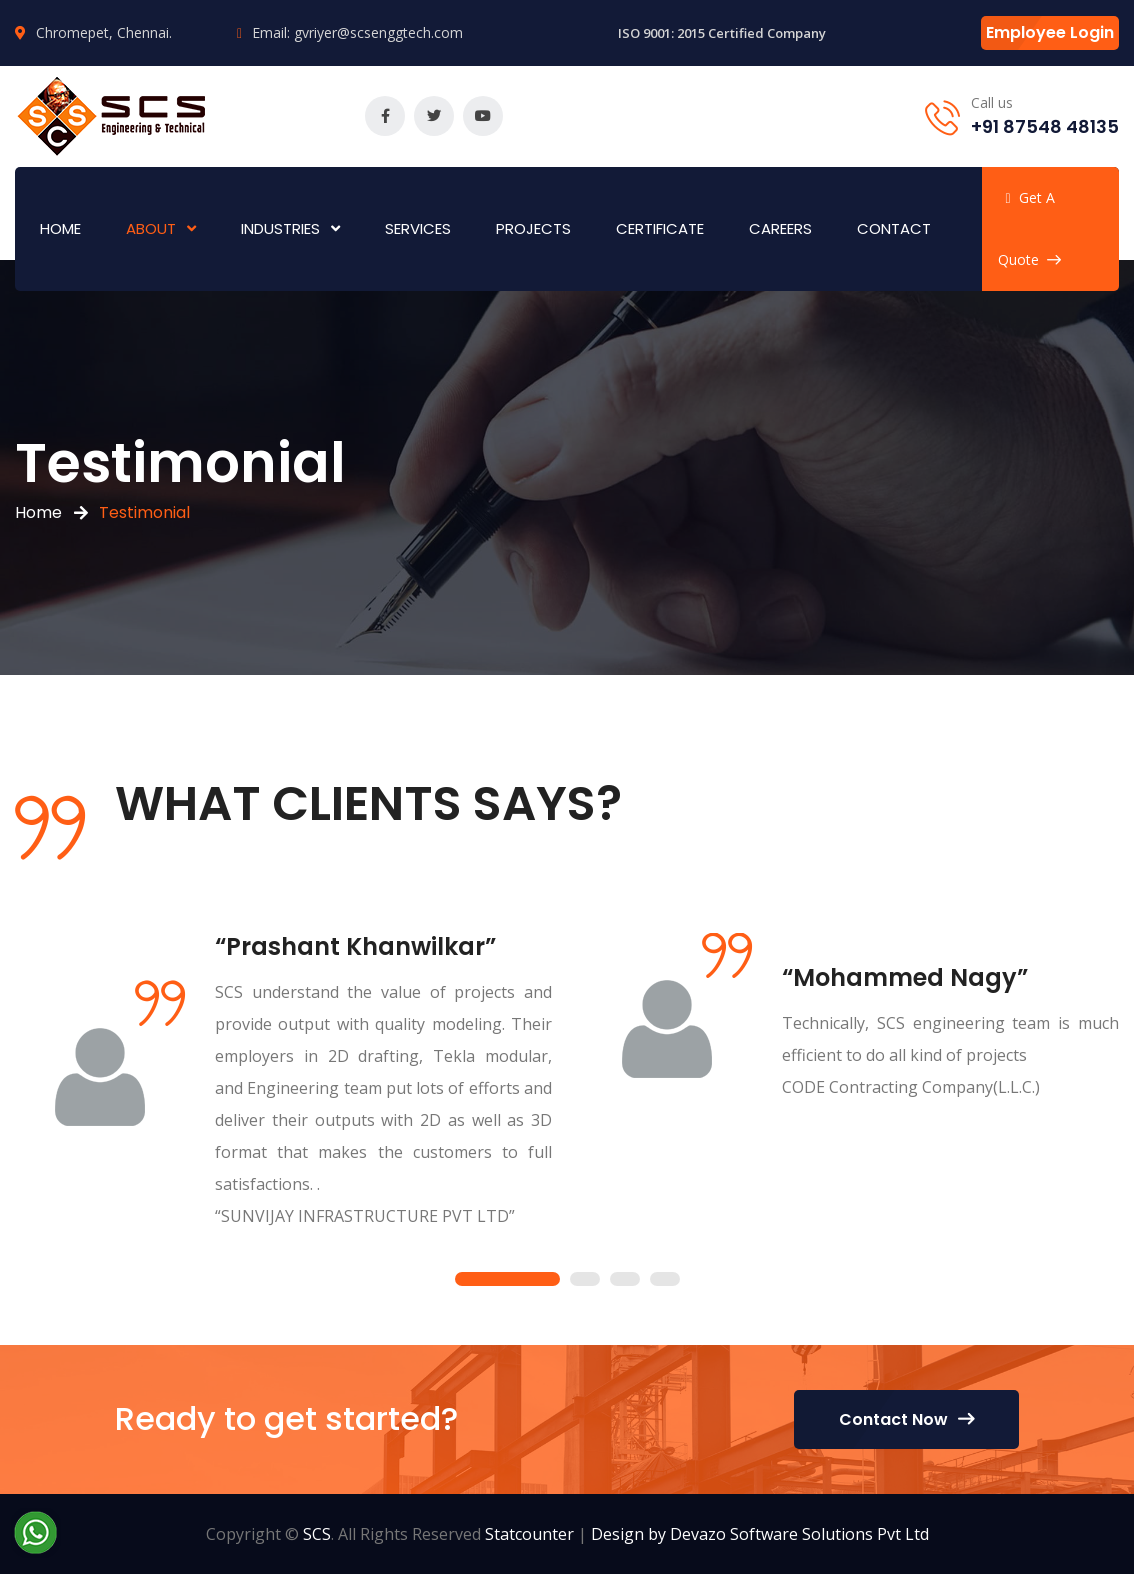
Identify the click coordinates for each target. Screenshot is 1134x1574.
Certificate (660, 228)
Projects (533, 228)
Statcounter (529, 1534)
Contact (894, 228)
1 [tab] (507, 1280)
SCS (317, 1534)
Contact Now (906, 1419)
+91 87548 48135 (1045, 126)
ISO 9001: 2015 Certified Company (722, 33)
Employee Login (1050, 32)
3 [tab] (625, 1280)
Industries (280, 228)
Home (60, 228)
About (151, 228)
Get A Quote (1029, 228)
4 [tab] (665, 1280)
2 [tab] (585, 1280)
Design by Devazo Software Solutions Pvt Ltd (760, 1534)
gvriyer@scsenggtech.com (378, 32)
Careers (780, 228)
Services (418, 228)
